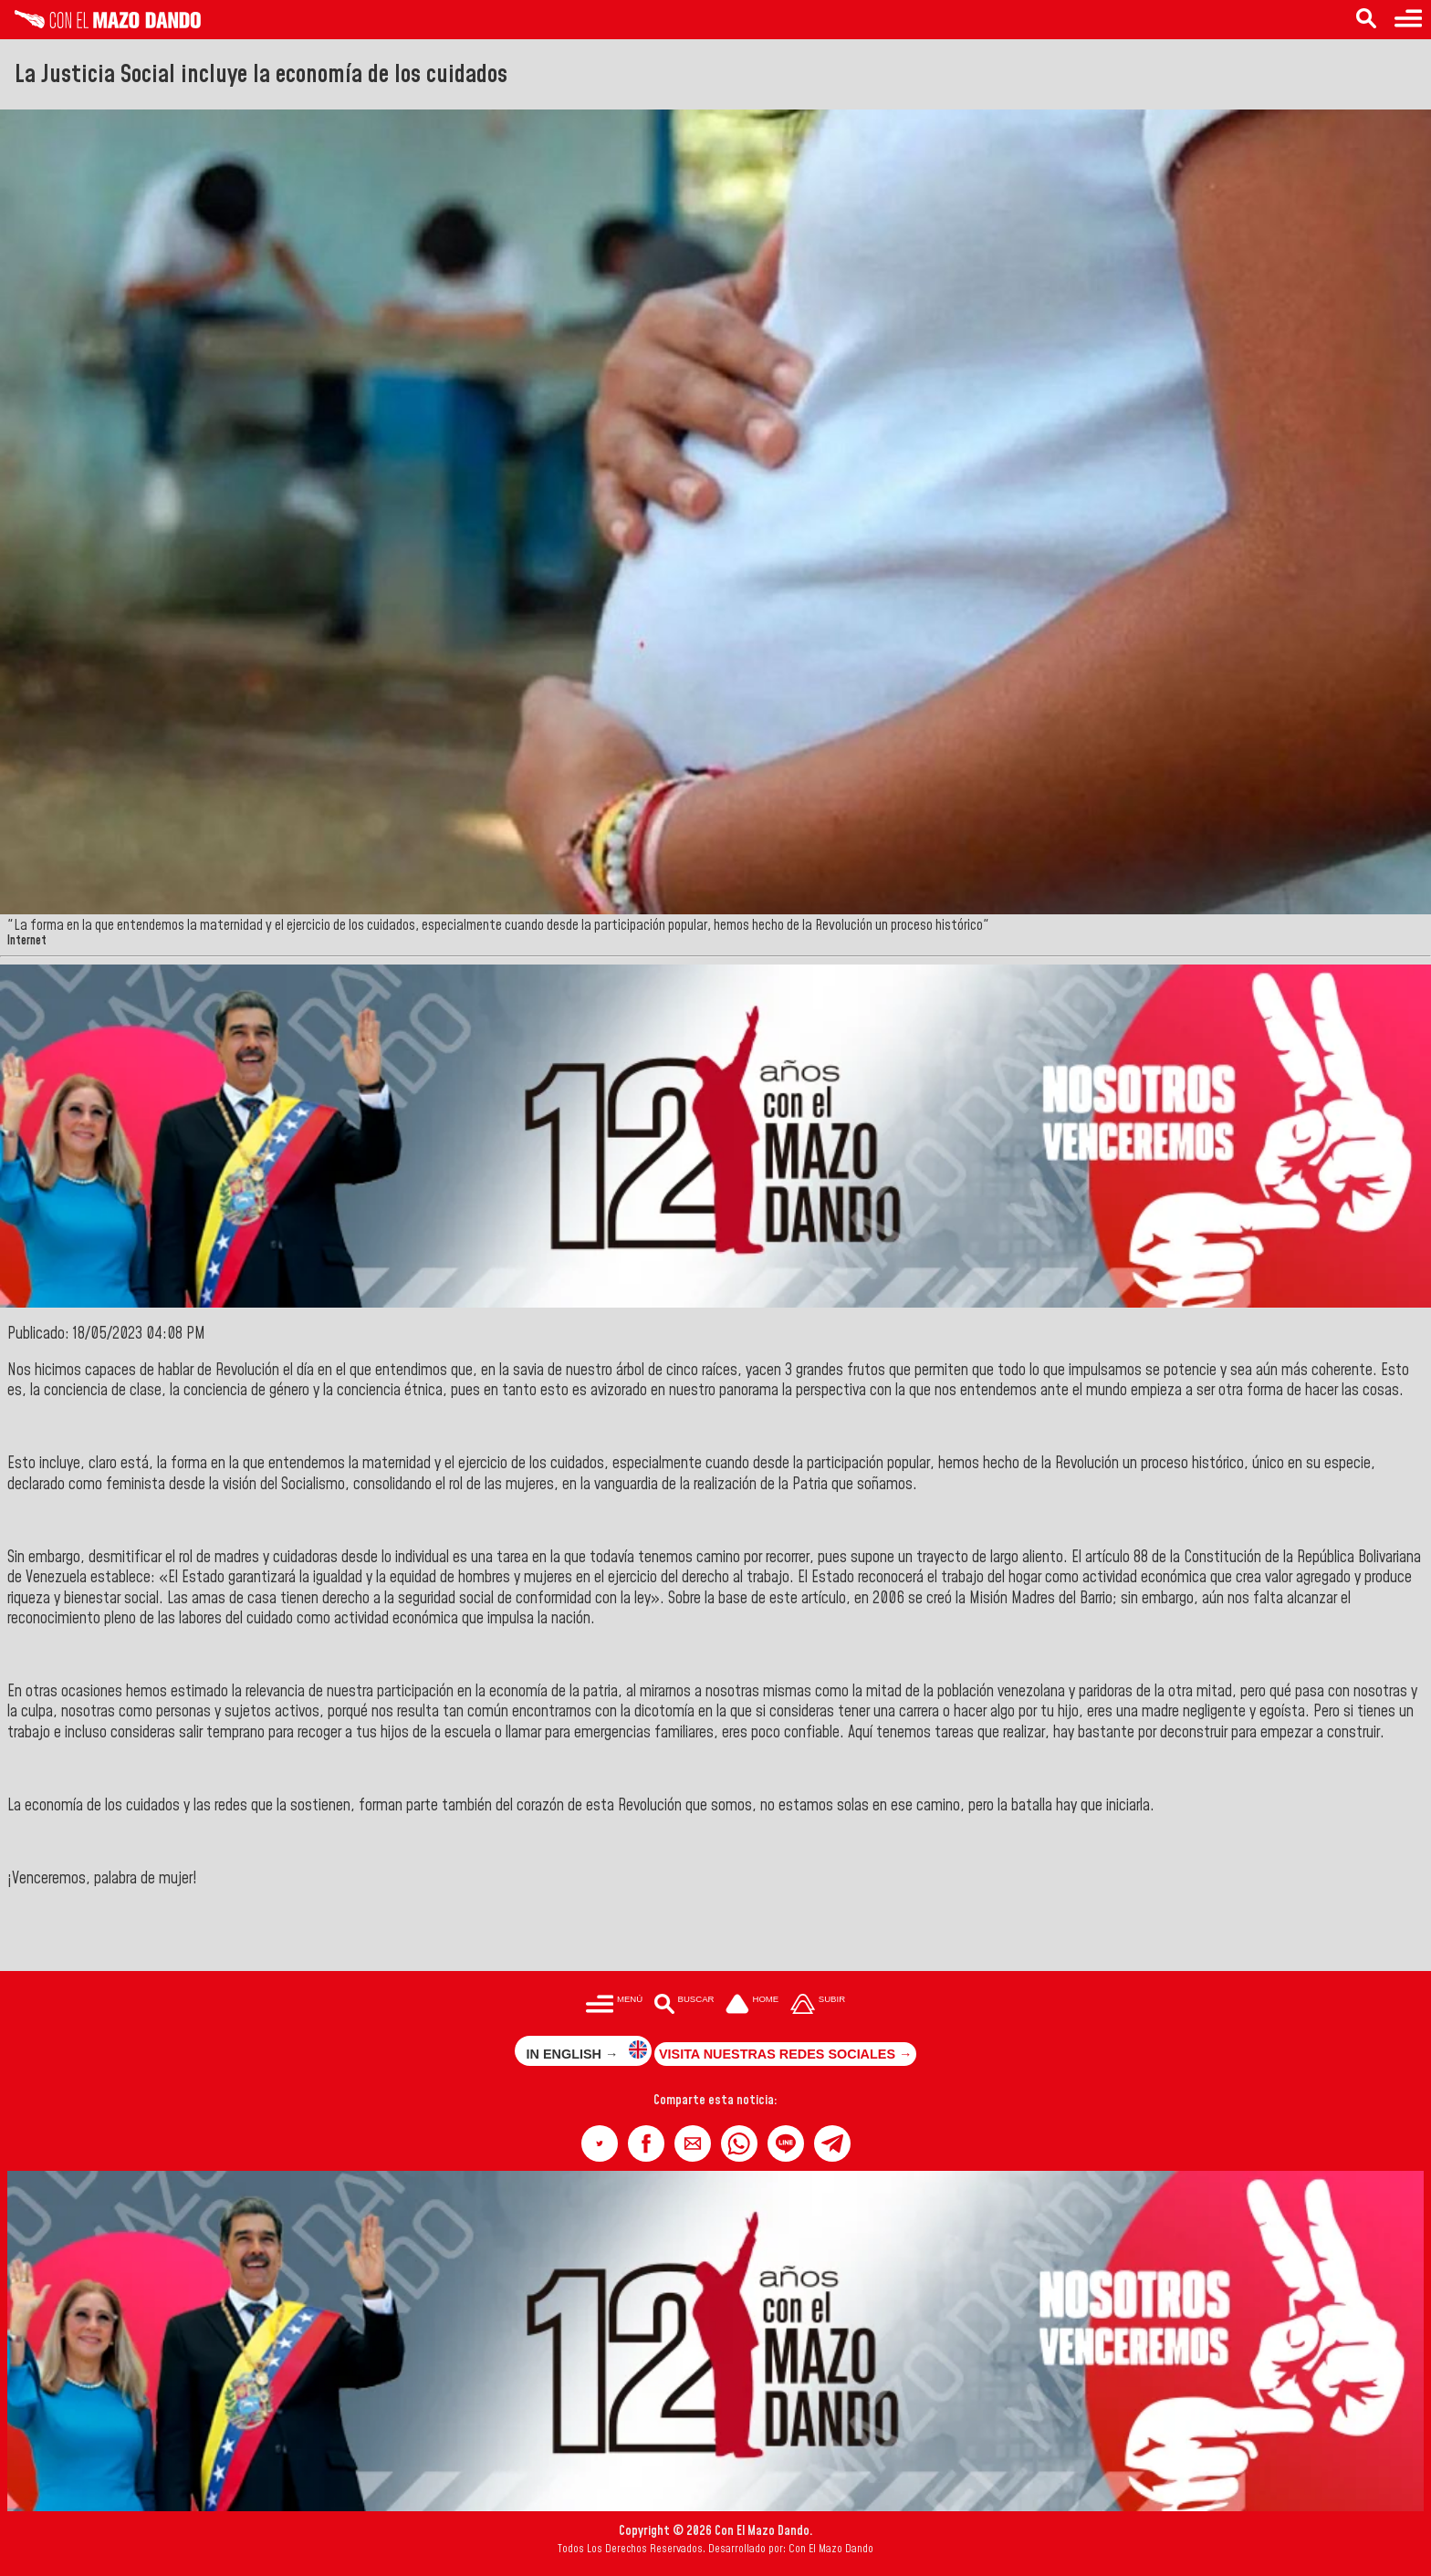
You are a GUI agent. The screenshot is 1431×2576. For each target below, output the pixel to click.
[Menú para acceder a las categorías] (1408, 19)
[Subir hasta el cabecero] (818, 2005)
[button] (599, 2143)
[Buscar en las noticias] (1366, 19)
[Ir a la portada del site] (752, 2005)
